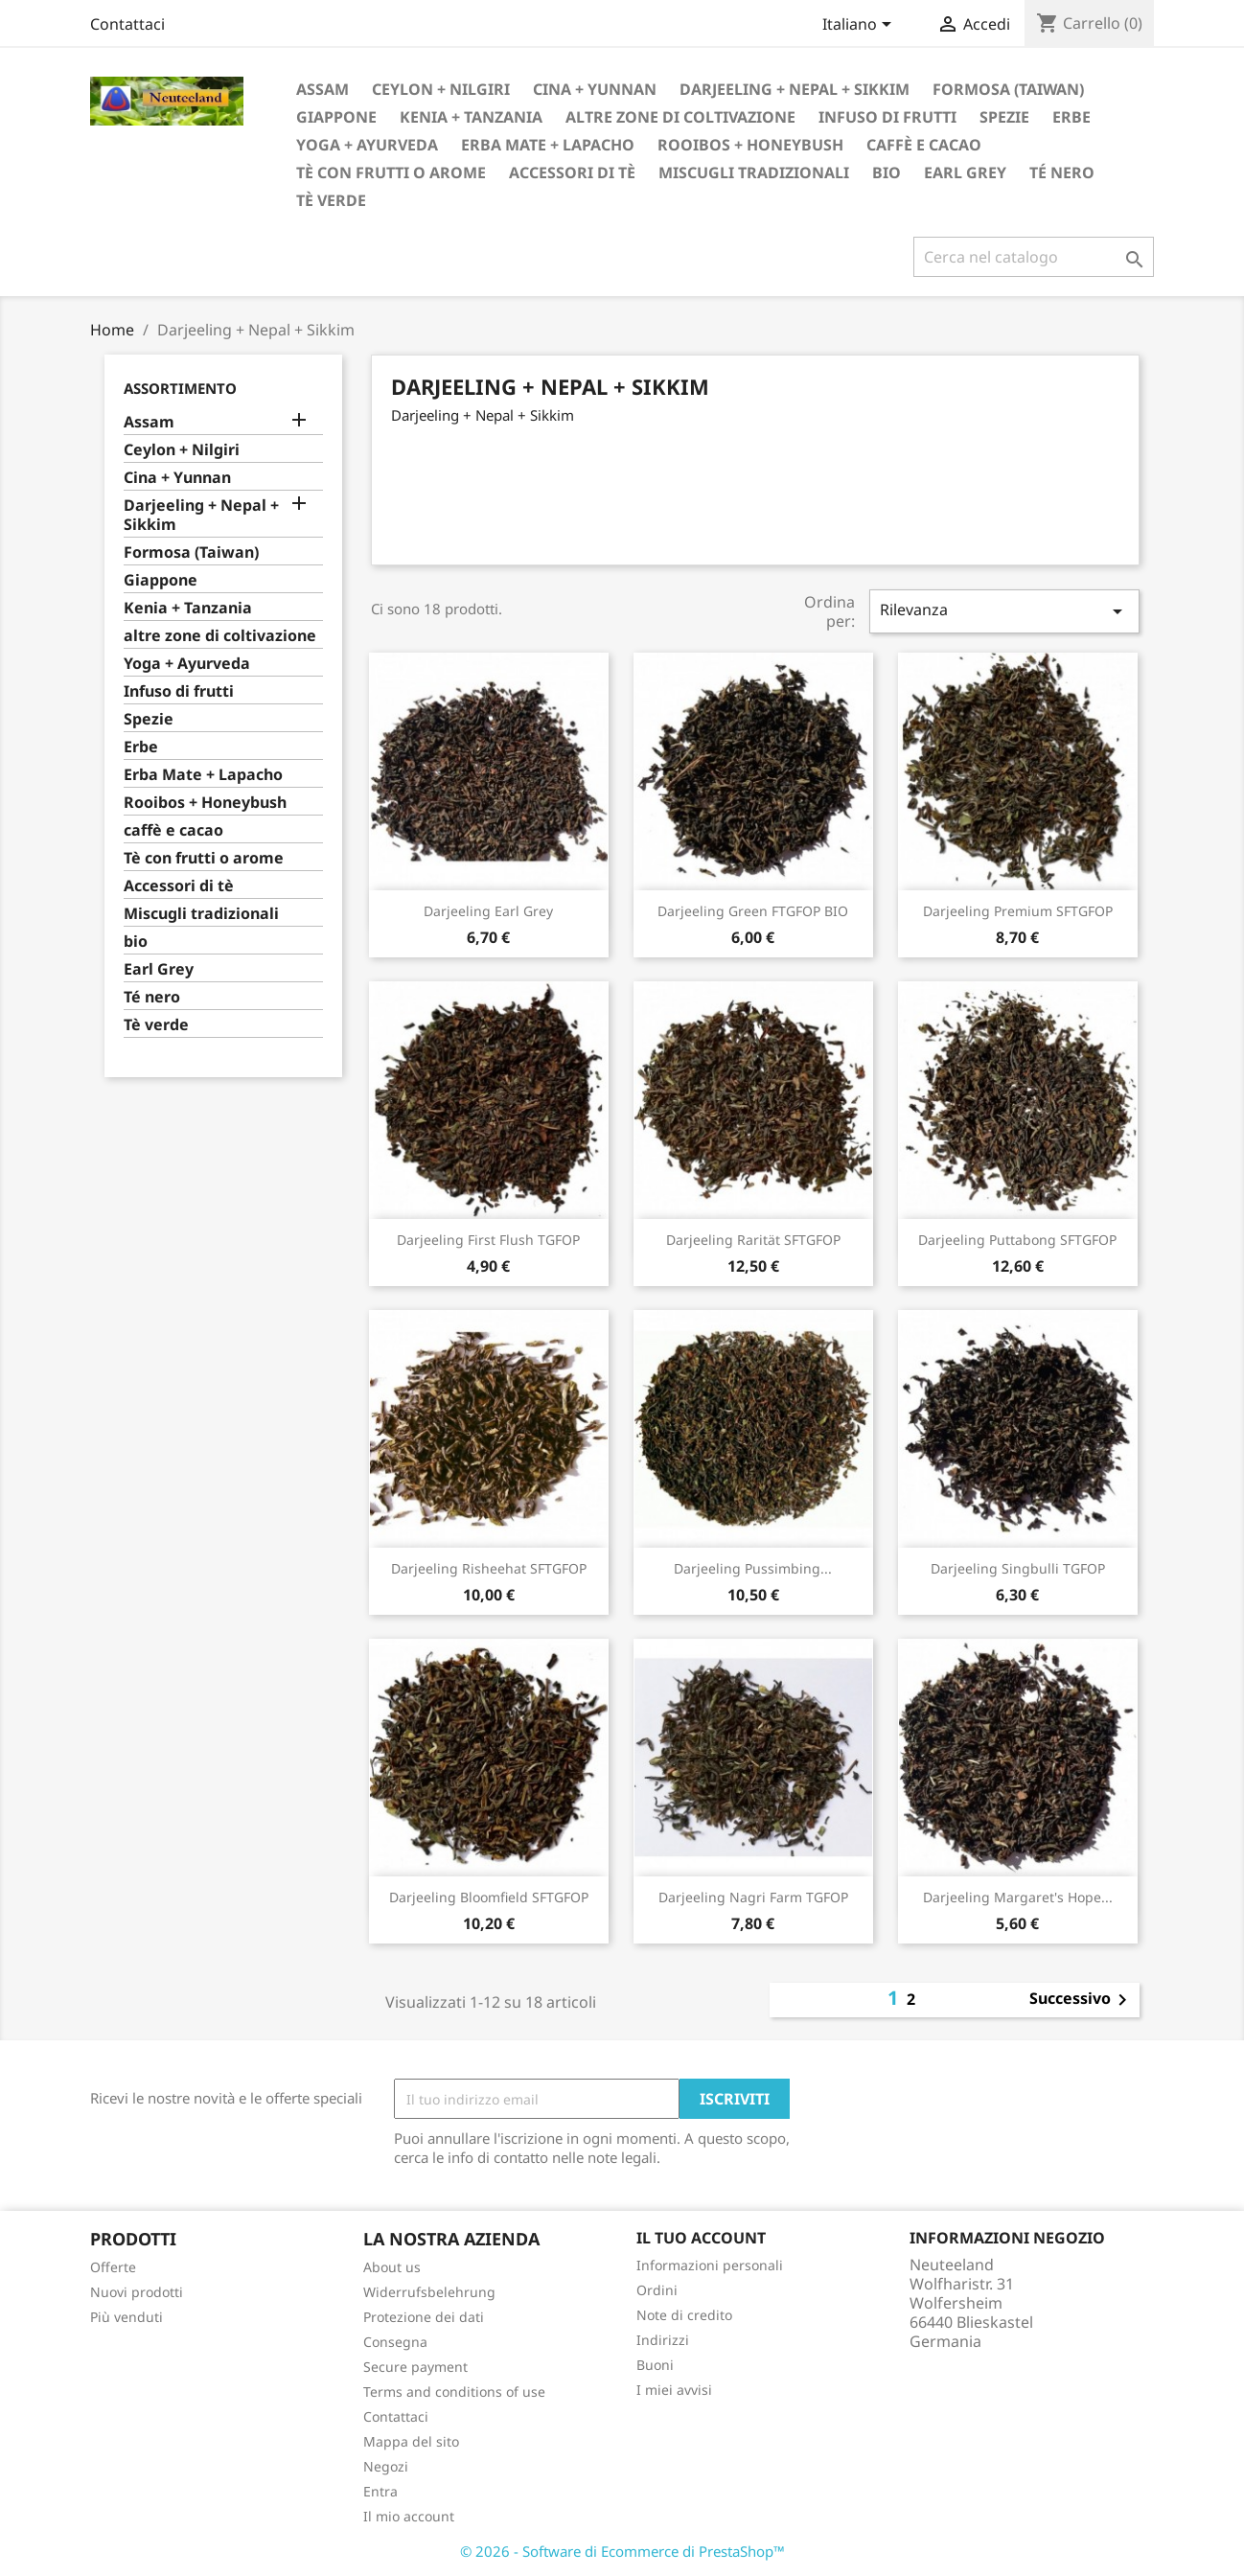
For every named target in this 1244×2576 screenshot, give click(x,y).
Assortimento (180, 388)
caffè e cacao (923, 144)
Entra (380, 2491)
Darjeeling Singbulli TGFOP (1018, 1568)
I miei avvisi (674, 2389)
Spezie (1004, 116)
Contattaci (127, 23)
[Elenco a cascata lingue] (860, 25)
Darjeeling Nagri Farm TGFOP (753, 1897)
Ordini (657, 2290)
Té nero (1061, 172)
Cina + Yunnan (595, 89)
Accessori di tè (572, 172)
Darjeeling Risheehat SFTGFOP (489, 1568)
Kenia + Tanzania (471, 116)
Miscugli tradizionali (753, 172)
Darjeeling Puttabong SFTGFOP (1017, 1239)
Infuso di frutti (887, 116)
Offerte (113, 2267)
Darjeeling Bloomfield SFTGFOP (488, 1897)
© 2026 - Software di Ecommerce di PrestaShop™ (622, 2551)
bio (886, 172)
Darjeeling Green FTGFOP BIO (752, 911)
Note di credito (684, 2315)
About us (392, 2267)
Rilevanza (1004, 611)
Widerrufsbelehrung (429, 2292)
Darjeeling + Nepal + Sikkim (795, 89)
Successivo (1081, 2000)
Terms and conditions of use (454, 2391)
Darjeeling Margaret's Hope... (1018, 1897)
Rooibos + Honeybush (750, 144)
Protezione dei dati (423, 2317)
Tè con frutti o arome (391, 172)
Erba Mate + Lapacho (547, 144)
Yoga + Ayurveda (367, 144)
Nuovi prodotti (136, 2292)
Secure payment (415, 2367)
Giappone (336, 116)
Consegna (395, 2342)
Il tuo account (701, 2237)
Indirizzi (662, 2340)
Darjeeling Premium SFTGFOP (1018, 911)
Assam (322, 89)
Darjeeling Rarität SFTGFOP (753, 1239)
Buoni (655, 2365)
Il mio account (408, 2516)
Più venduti (126, 2317)
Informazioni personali (709, 2265)
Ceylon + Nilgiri (441, 89)
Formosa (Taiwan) (1008, 89)
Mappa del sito (411, 2441)
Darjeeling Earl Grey (488, 911)
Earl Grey (965, 172)
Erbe (1071, 116)
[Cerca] (1033, 257)
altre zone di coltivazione (680, 116)
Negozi (385, 2466)
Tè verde (331, 200)
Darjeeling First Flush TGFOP (488, 1239)
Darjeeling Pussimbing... (753, 1568)
